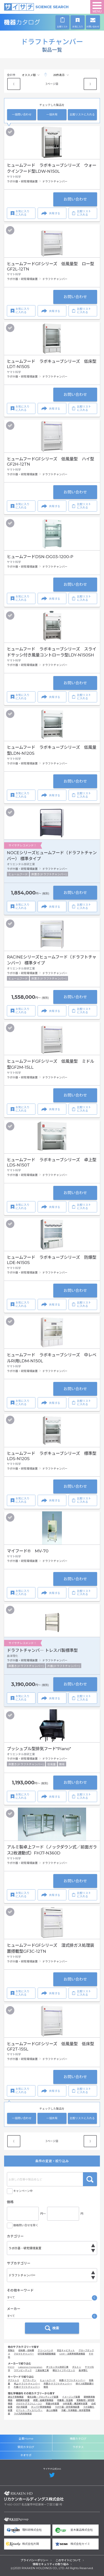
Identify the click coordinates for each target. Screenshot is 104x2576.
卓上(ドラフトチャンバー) (27, 2383)
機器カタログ (34, 22)
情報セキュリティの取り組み (51, 2564)
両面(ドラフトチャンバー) (72, 2380)
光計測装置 (21, 2406)
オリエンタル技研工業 (57, 2367)
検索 (90, 2179)
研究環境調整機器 (47, 2353)
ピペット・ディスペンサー (29, 2410)
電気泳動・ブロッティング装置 (42, 2396)
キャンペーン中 (23, 2191)
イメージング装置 (71, 2396)
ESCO (11, 2367)
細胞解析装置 (22, 2400)
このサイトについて (68, 2560)
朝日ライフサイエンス (64, 2370)
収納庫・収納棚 (26, 2350)
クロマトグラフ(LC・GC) (29, 2403)
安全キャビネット (66, 2350)
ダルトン (76, 2367)
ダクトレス (13, 2380)
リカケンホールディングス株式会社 (34, 2496)
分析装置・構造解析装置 (75, 2403)
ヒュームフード (47, 2380)
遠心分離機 (51, 2410)
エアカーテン (29, 2380)
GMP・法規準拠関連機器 (72, 2353)
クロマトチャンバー (24, 2353)
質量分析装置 (52, 2403)
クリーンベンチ (45, 2350)
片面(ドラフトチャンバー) (27, 2387)
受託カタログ (26, 2447)
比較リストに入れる (82, 114)
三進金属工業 (42, 2370)
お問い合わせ (75, 199)
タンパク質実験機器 (41, 2406)
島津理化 (83, 2370)
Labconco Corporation (30, 2367)
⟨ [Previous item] (13, 84)
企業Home (26, 2438)
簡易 (46, 2387)
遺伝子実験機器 (15, 2396)
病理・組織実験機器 (43, 2400)
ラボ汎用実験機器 (23, 2413)
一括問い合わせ (21, 114)
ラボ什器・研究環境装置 (67, 2406)
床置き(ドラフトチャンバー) (58, 2383)
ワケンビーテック (23, 2370)
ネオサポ (25, 2455)
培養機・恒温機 (65, 2400)
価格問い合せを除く (25, 2225)
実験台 (11, 2350)
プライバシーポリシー (34, 2560)
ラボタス (78, 2447)
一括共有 (52, 114)
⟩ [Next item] (90, 84)
